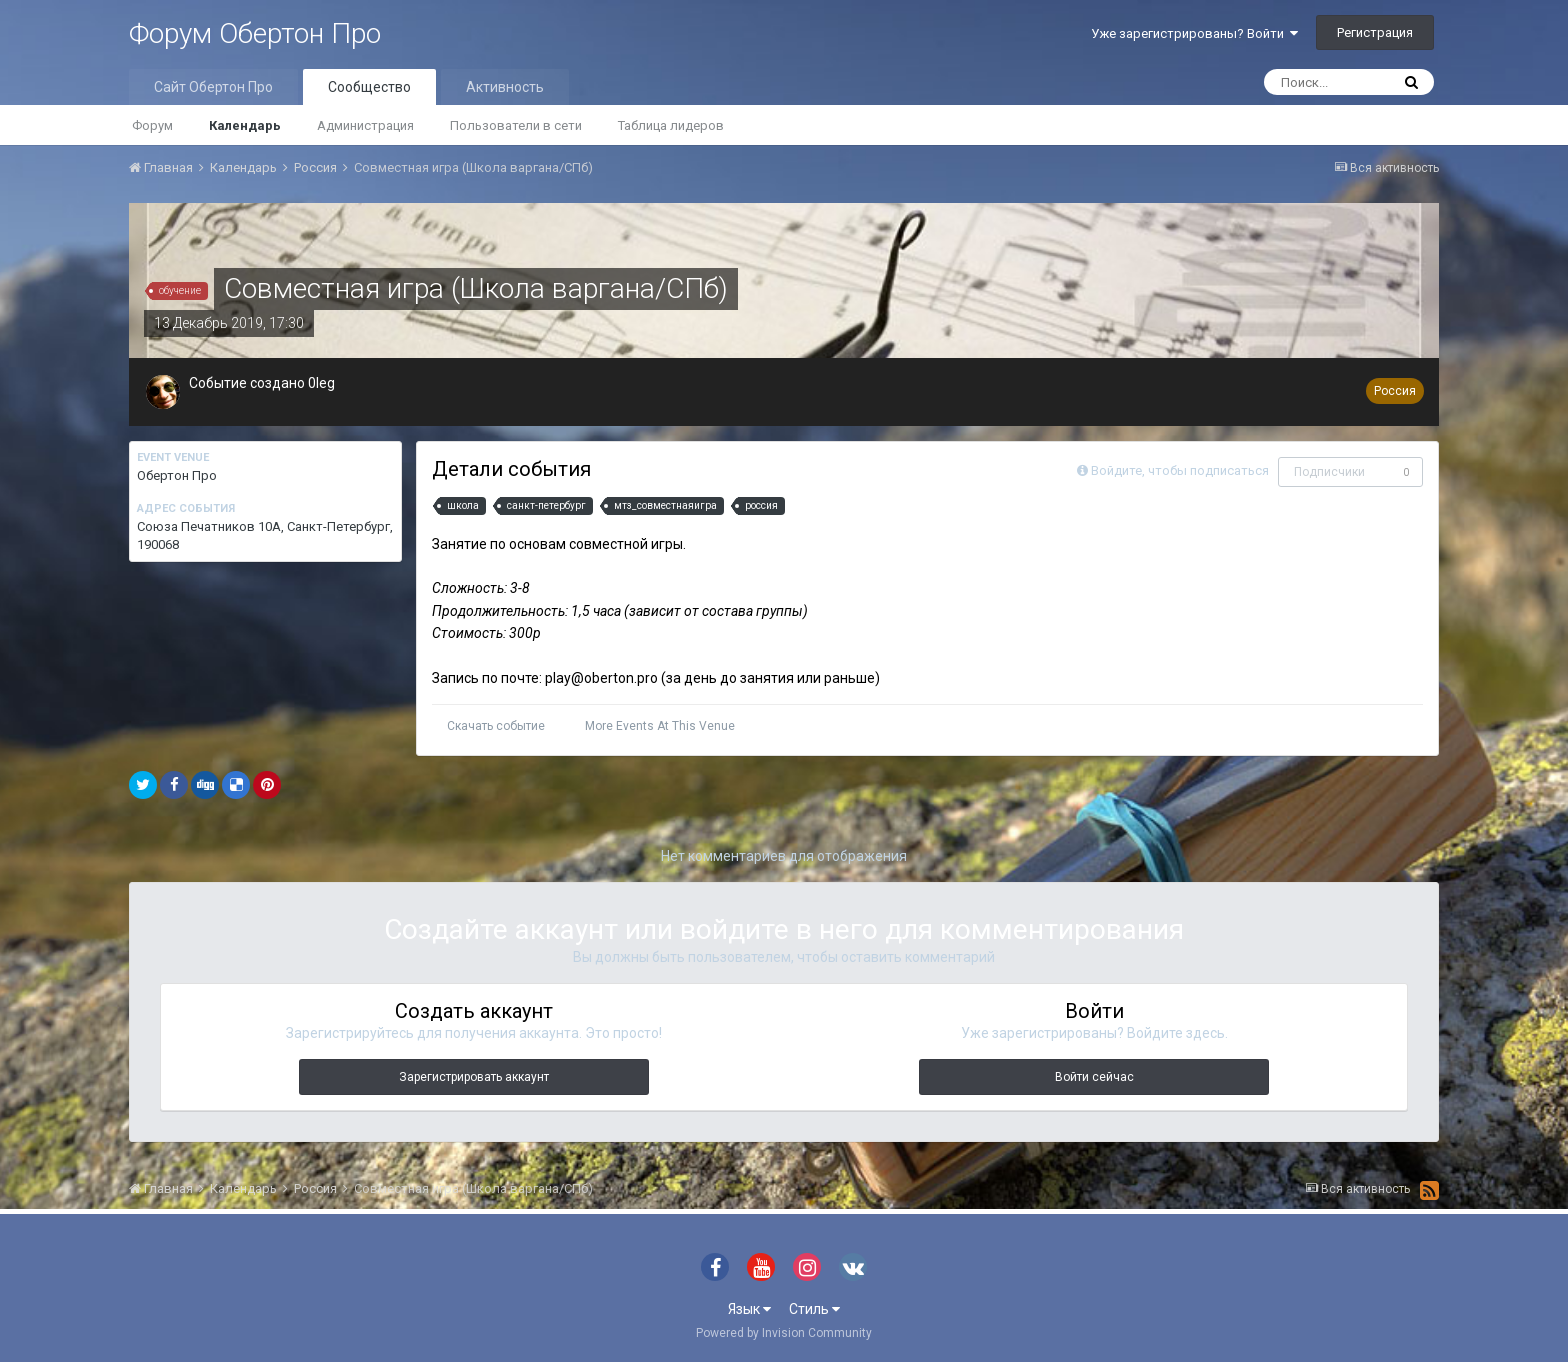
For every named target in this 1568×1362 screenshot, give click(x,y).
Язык (749, 1309)
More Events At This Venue (660, 726)
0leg (321, 383)
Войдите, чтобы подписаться (1180, 470)
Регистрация (1375, 32)
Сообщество (369, 87)
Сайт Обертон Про (213, 87)
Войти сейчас (1094, 1077)
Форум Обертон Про (255, 33)
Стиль (814, 1309)
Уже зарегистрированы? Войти (1194, 33)
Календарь (245, 125)
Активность (505, 87)
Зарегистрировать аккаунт (474, 1077)
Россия (1395, 391)
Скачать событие (496, 726)
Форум (152, 125)
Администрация (365, 125)
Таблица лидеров (671, 125)
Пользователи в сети (516, 125)
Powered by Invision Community (784, 1333)
